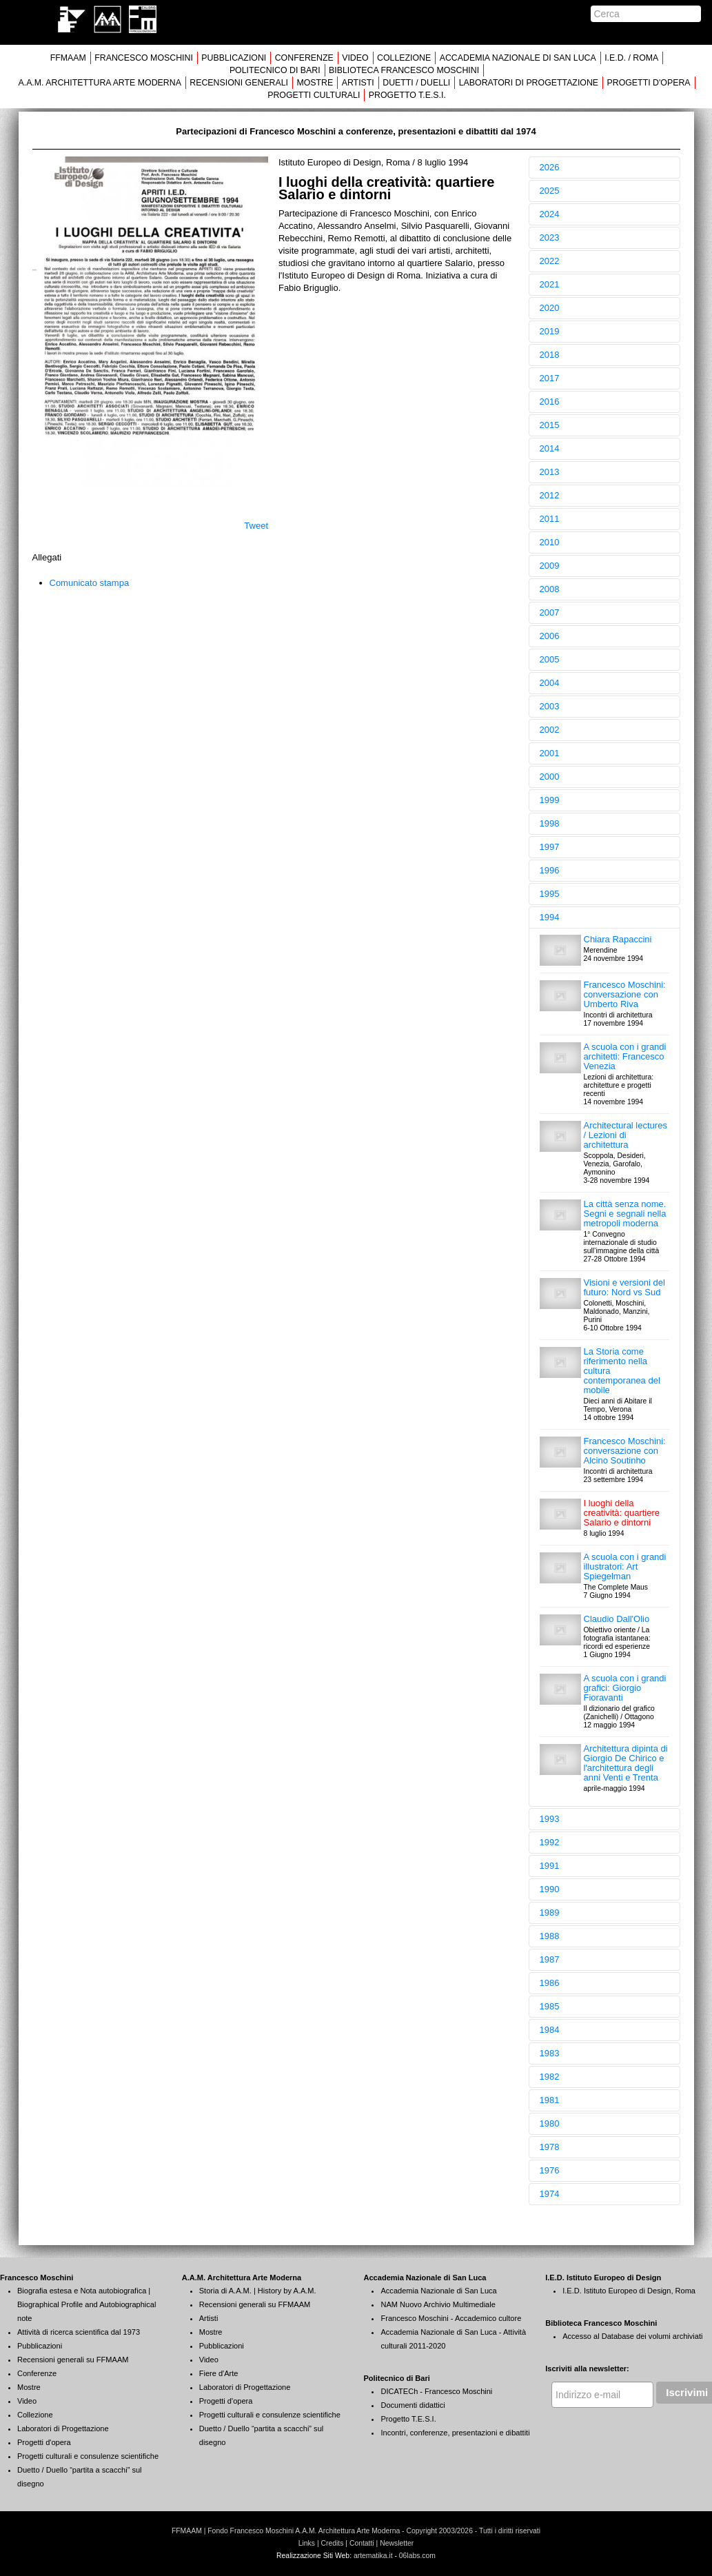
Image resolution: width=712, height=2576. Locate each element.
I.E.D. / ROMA (631, 58)
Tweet (256, 525)
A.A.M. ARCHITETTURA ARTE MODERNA (99, 83)
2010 (550, 542)
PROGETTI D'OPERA (649, 83)
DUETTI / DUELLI (416, 83)
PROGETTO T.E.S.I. (407, 95)
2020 (550, 308)
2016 (550, 401)
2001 (550, 753)
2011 (550, 519)
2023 (550, 237)
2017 (550, 378)
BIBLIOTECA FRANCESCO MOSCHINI (404, 70)
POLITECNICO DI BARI (275, 70)
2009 (550, 565)
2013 (550, 472)
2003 (550, 706)
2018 (550, 354)
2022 (550, 261)
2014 (550, 448)
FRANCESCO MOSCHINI (143, 58)
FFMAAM (68, 58)
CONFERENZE (304, 58)
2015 (550, 425)
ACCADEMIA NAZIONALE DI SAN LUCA (518, 58)
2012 (550, 495)
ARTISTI (358, 83)
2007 (550, 612)
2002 (550, 729)
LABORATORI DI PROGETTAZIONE (528, 83)
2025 (550, 190)
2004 (550, 683)
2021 (550, 284)
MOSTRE (314, 83)
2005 (550, 659)
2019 (550, 331)
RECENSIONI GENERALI (239, 83)
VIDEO (355, 58)
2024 (550, 214)
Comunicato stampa (90, 583)
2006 (550, 636)
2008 (550, 589)
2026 (550, 167)
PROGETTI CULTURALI (313, 95)
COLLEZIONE (404, 58)
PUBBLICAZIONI (233, 58)
